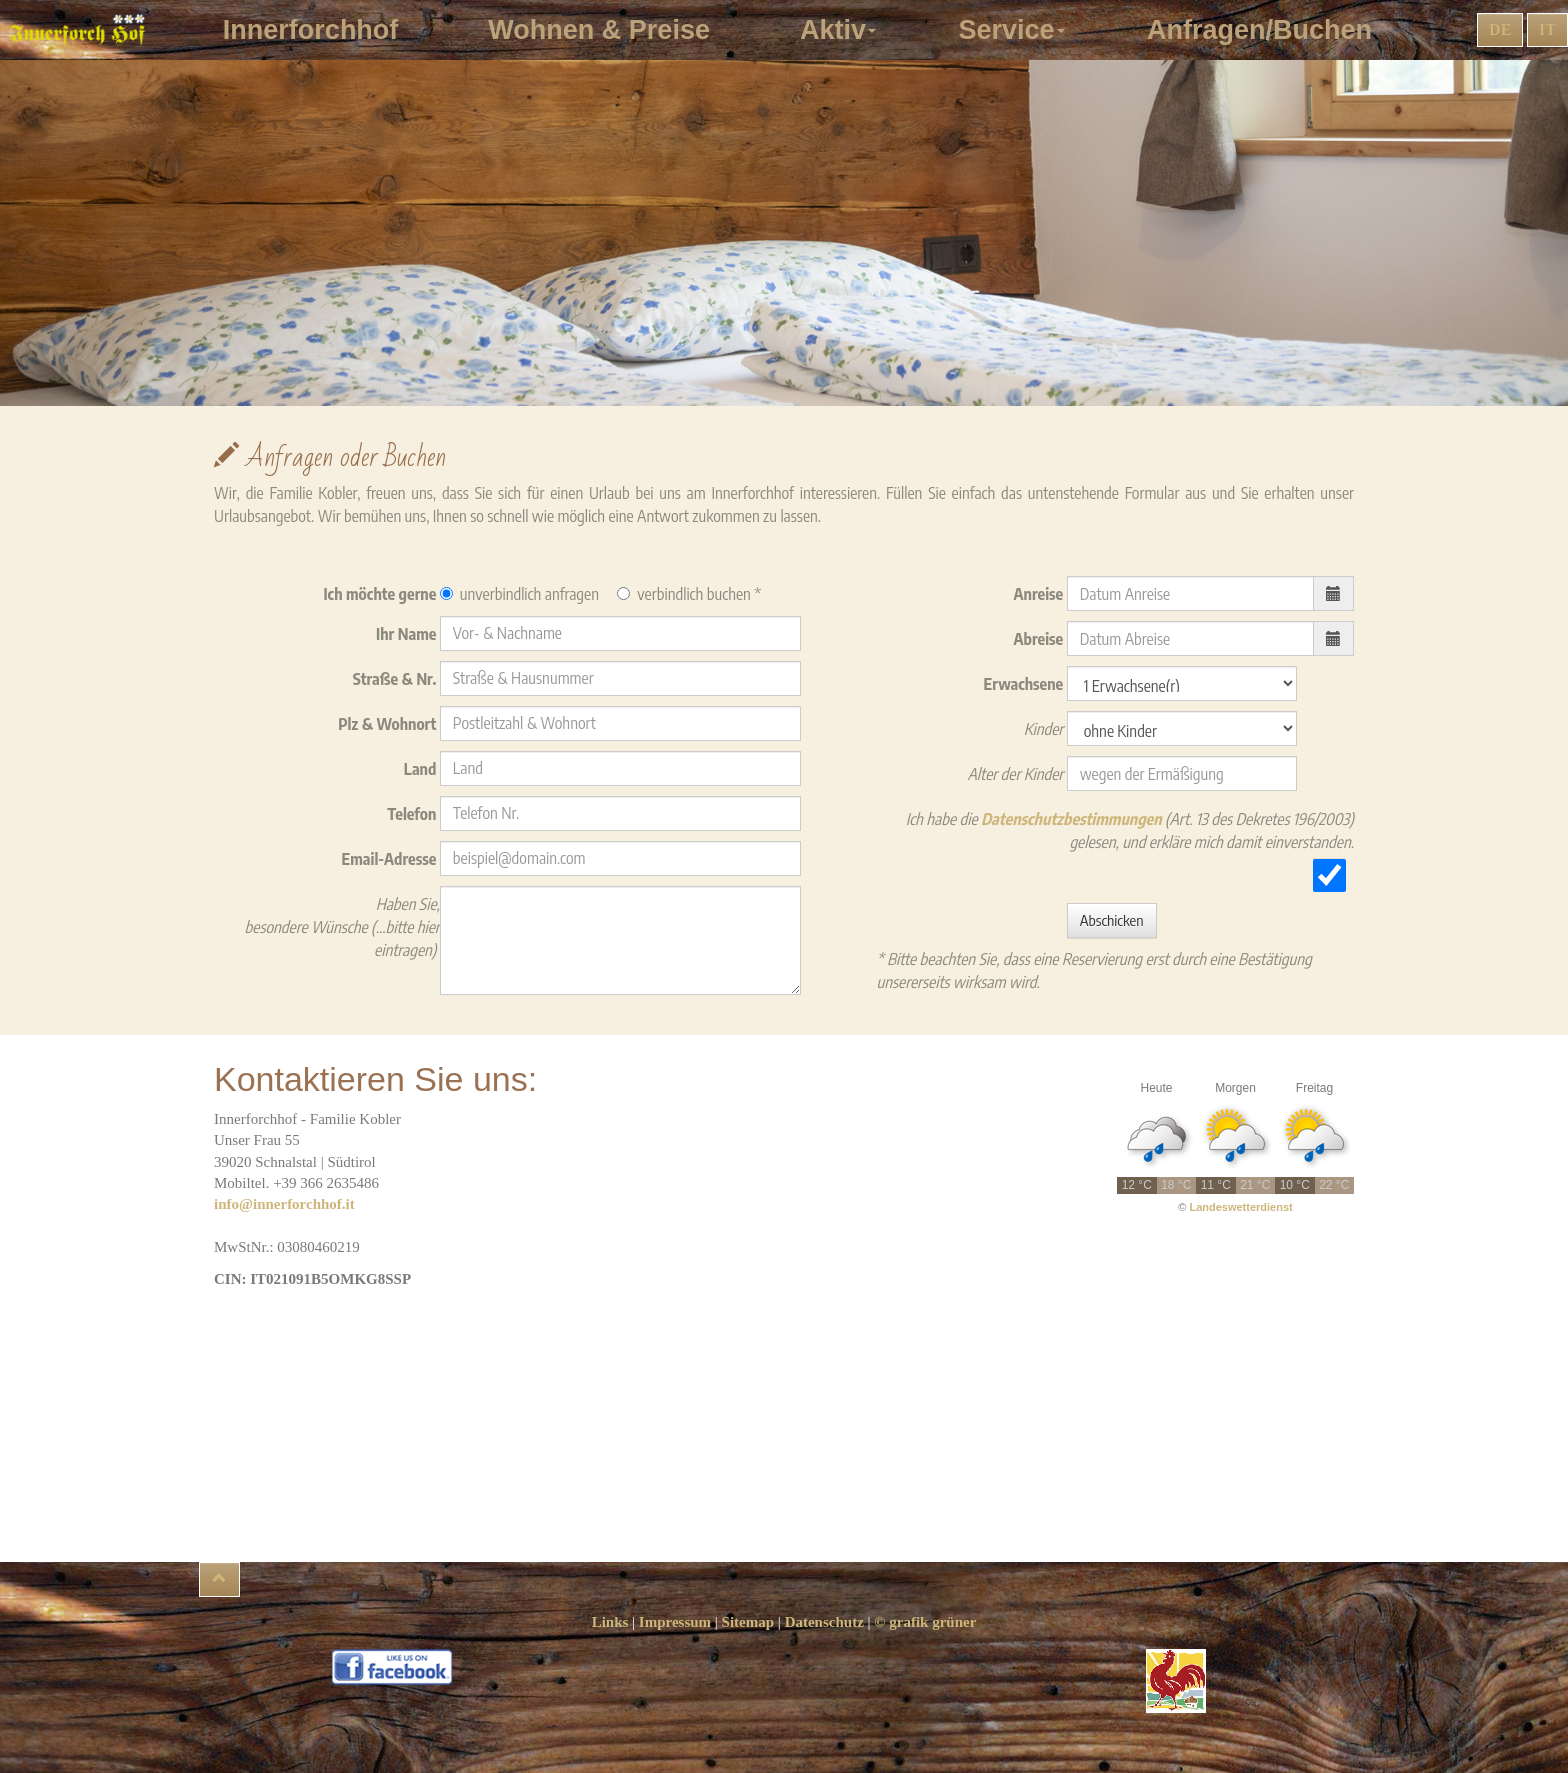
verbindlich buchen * (689, 594)
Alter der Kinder (1016, 774)
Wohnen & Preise (606, 30)
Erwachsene (1025, 684)
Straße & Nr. (396, 679)
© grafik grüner (925, 1622)
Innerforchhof (318, 30)
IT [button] (1547, 29)
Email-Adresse (391, 859)
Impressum (675, 1622)
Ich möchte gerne (381, 594)
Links (610, 1622)
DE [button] (1500, 29)
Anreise (1040, 594)
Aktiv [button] (842, 30)
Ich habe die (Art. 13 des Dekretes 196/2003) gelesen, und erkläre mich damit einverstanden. (1130, 830)
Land (422, 769)
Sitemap (748, 1622)
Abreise (1040, 639)
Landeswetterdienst (1240, 1207)
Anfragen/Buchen (1267, 30)
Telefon (413, 814)
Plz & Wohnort (389, 724)
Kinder (1045, 729)
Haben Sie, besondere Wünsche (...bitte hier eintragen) (342, 927)
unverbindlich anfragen (519, 594)
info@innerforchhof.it (284, 1204)
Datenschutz (824, 1622)
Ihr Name (408, 634)
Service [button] (1015, 30)
